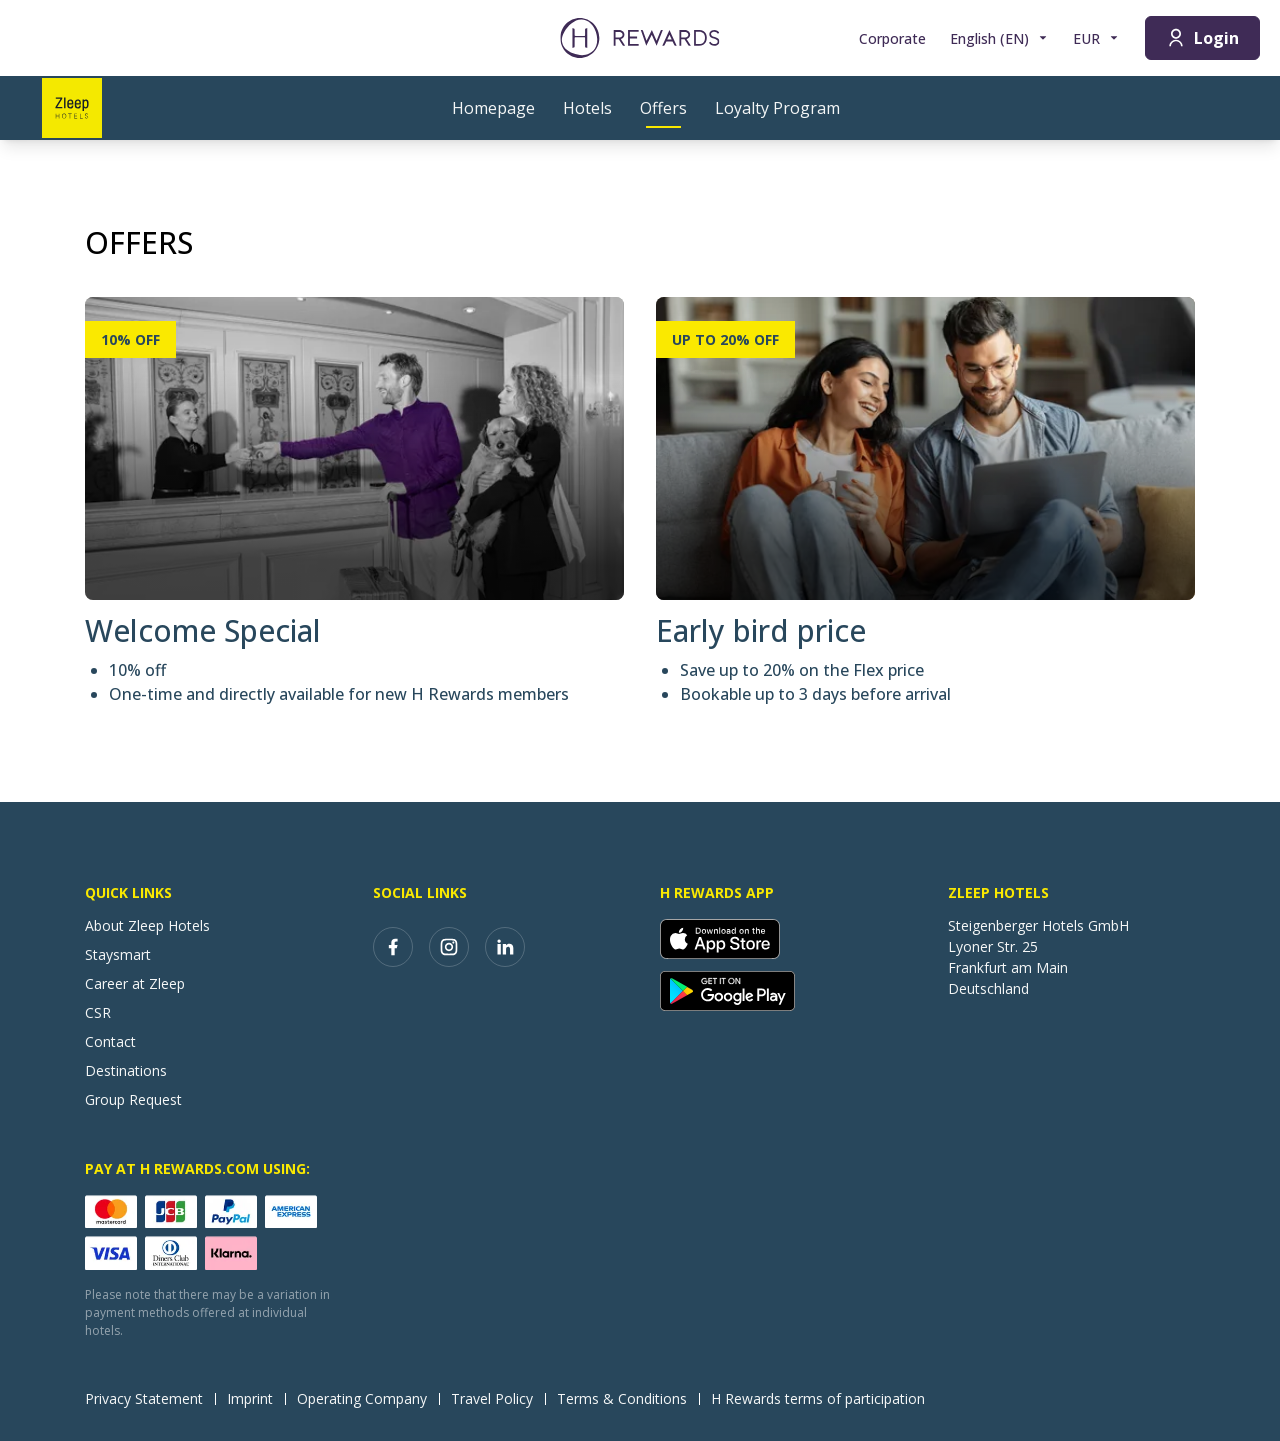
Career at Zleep (135, 983)
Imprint (256, 1398)
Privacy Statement (150, 1398)
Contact (110, 1041)
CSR (98, 1012)
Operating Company (368, 1398)
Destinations (126, 1070)
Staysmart (118, 954)
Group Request (133, 1099)
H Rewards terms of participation (824, 1398)
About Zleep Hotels (147, 925)
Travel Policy (498, 1398)
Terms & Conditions (628, 1398)
